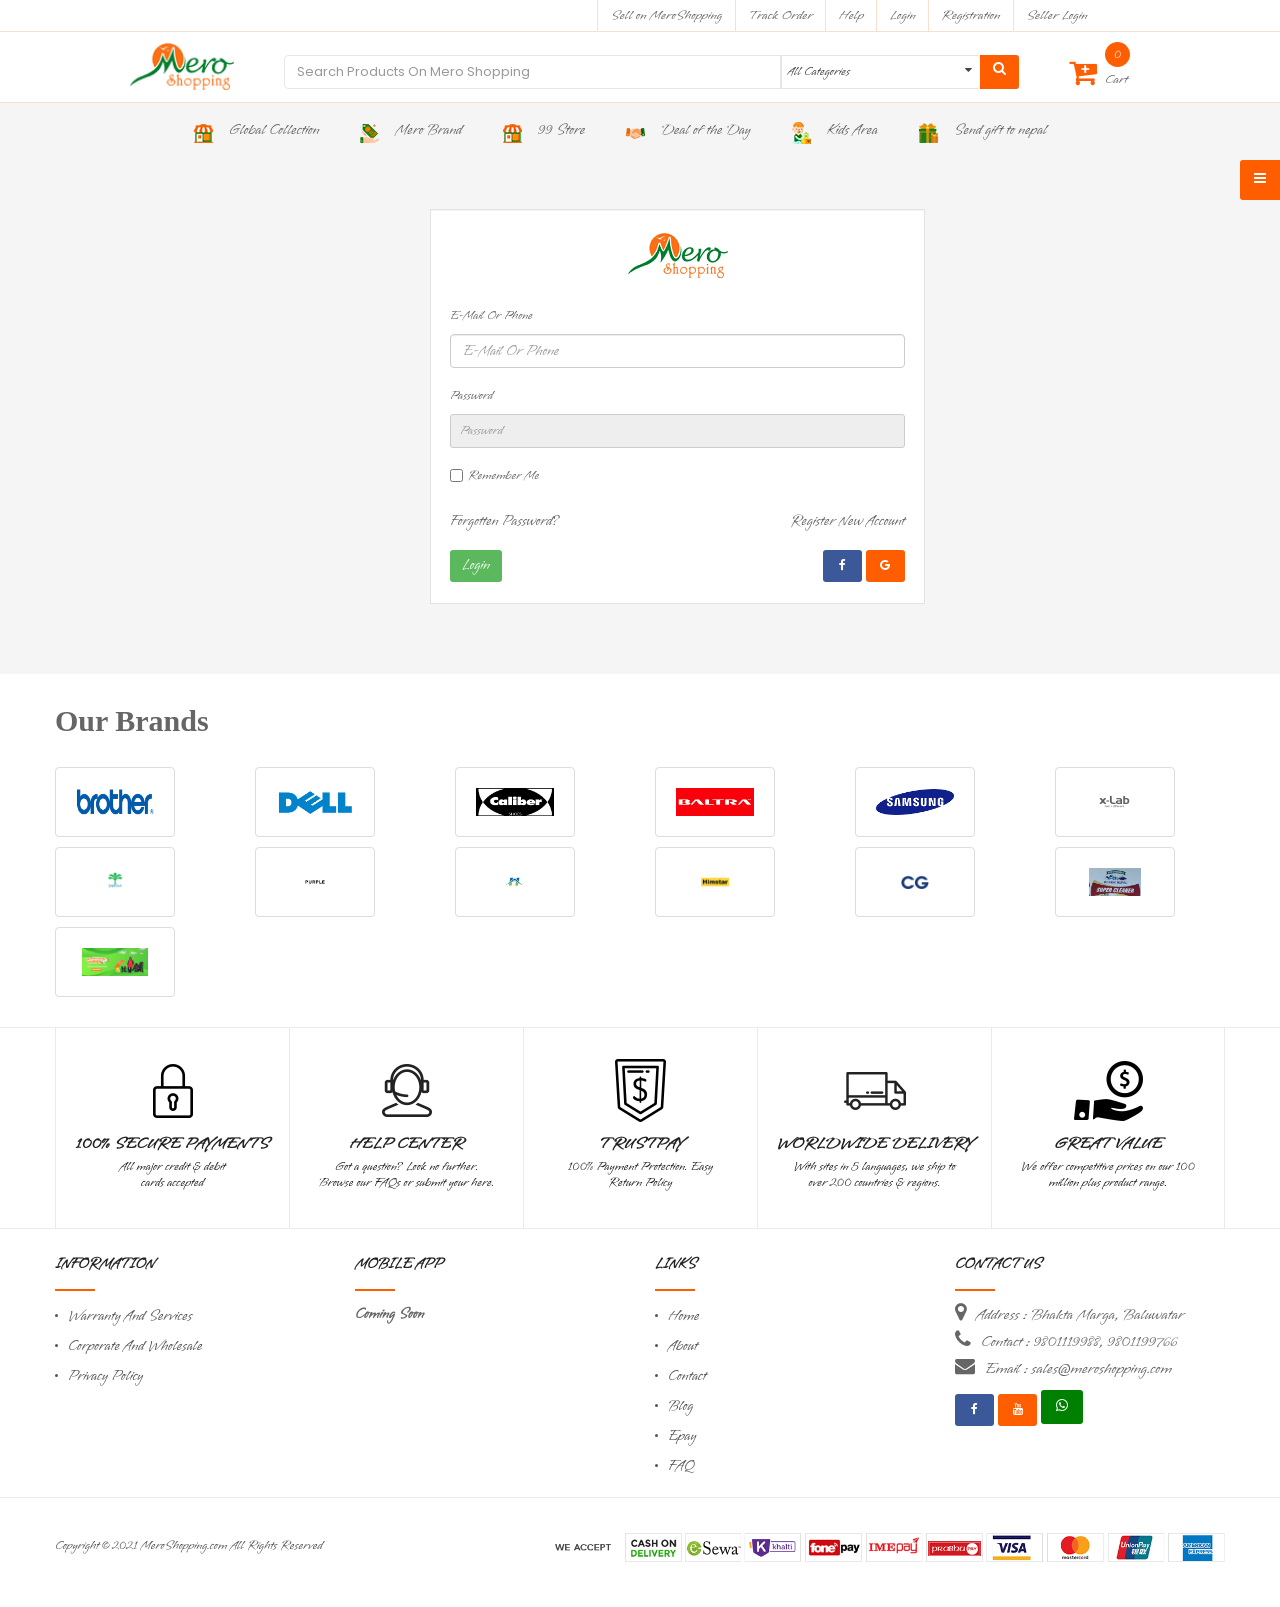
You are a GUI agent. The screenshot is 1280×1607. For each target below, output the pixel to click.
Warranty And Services (130, 1316)
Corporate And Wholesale (135, 1346)
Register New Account (847, 521)
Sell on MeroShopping (666, 15)
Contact (687, 1376)
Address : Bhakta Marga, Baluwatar (1080, 1315)
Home (684, 1316)
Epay (682, 1436)
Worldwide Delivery (875, 1144)
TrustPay (640, 1144)
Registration (971, 15)
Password (471, 396)
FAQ (681, 1466)
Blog (680, 1406)
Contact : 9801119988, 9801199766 (1079, 1342)
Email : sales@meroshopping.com (1078, 1369)
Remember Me (503, 476)
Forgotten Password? (505, 521)
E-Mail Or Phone (491, 316)
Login (903, 15)
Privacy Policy (105, 1376)
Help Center (406, 1144)
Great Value (1108, 1144)
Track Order (780, 15)
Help (851, 15)
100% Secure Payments (172, 1144)
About (683, 1346)
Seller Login (1056, 15)
